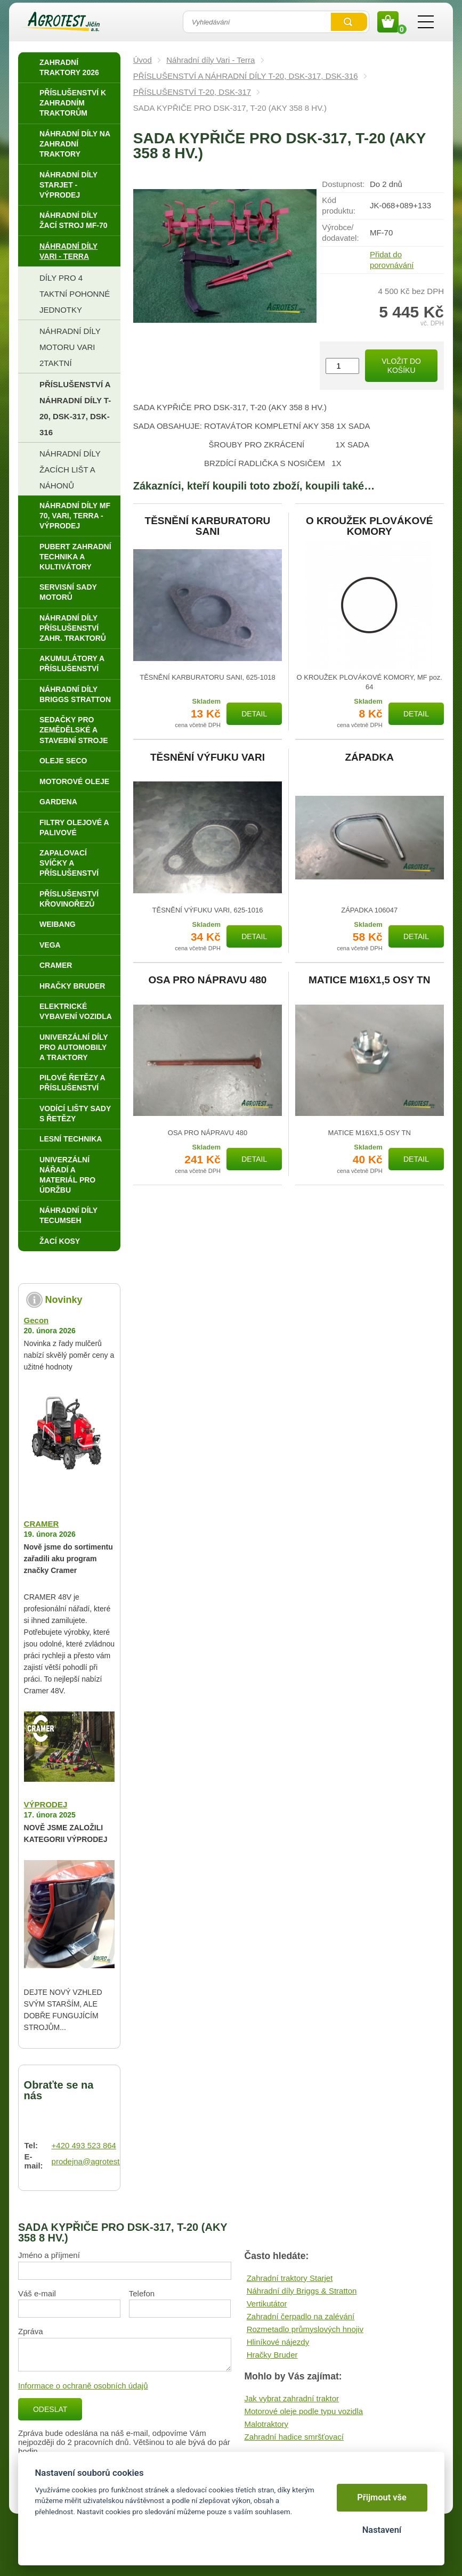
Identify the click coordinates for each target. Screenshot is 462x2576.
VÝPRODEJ (46, 1804)
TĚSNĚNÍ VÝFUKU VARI (207, 757)
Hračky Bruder (272, 2354)
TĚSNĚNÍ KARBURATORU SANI (208, 526)
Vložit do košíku (401, 365)
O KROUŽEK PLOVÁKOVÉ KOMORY (369, 526)
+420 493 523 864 (84, 2145)
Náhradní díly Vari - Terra (210, 59)
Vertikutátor (267, 2303)
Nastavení (381, 2530)
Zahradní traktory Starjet (290, 2277)
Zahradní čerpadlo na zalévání (301, 2316)
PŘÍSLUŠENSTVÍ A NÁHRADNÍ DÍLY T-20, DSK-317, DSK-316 (245, 75)
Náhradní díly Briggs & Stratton (302, 2290)
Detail (254, 714)
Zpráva (30, 2331)
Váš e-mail (37, 2293)
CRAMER (41, 1523)
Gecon (36, 1320)
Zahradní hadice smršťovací (294, 2436)
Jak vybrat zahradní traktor (291, 2398)
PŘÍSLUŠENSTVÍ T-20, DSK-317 (192, 91)
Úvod (142, 59)
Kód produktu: (338, 205)
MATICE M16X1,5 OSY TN (369, 980)
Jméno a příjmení (49, 2255)
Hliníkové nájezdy (278, 2341)
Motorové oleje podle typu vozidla (303, 2411)
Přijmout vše (382, 2497)
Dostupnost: (343, 184)
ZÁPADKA (369, 757)
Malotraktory (266, 2423)
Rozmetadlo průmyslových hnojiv (305, 2329)
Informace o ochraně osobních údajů (83, 2385)
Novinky (64, 1299)
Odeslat (50, 2409)
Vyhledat (349, 22)
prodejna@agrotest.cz (91, 2161)
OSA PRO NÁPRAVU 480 (208, 980)
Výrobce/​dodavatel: (340, 232)
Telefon (142, 2293)
